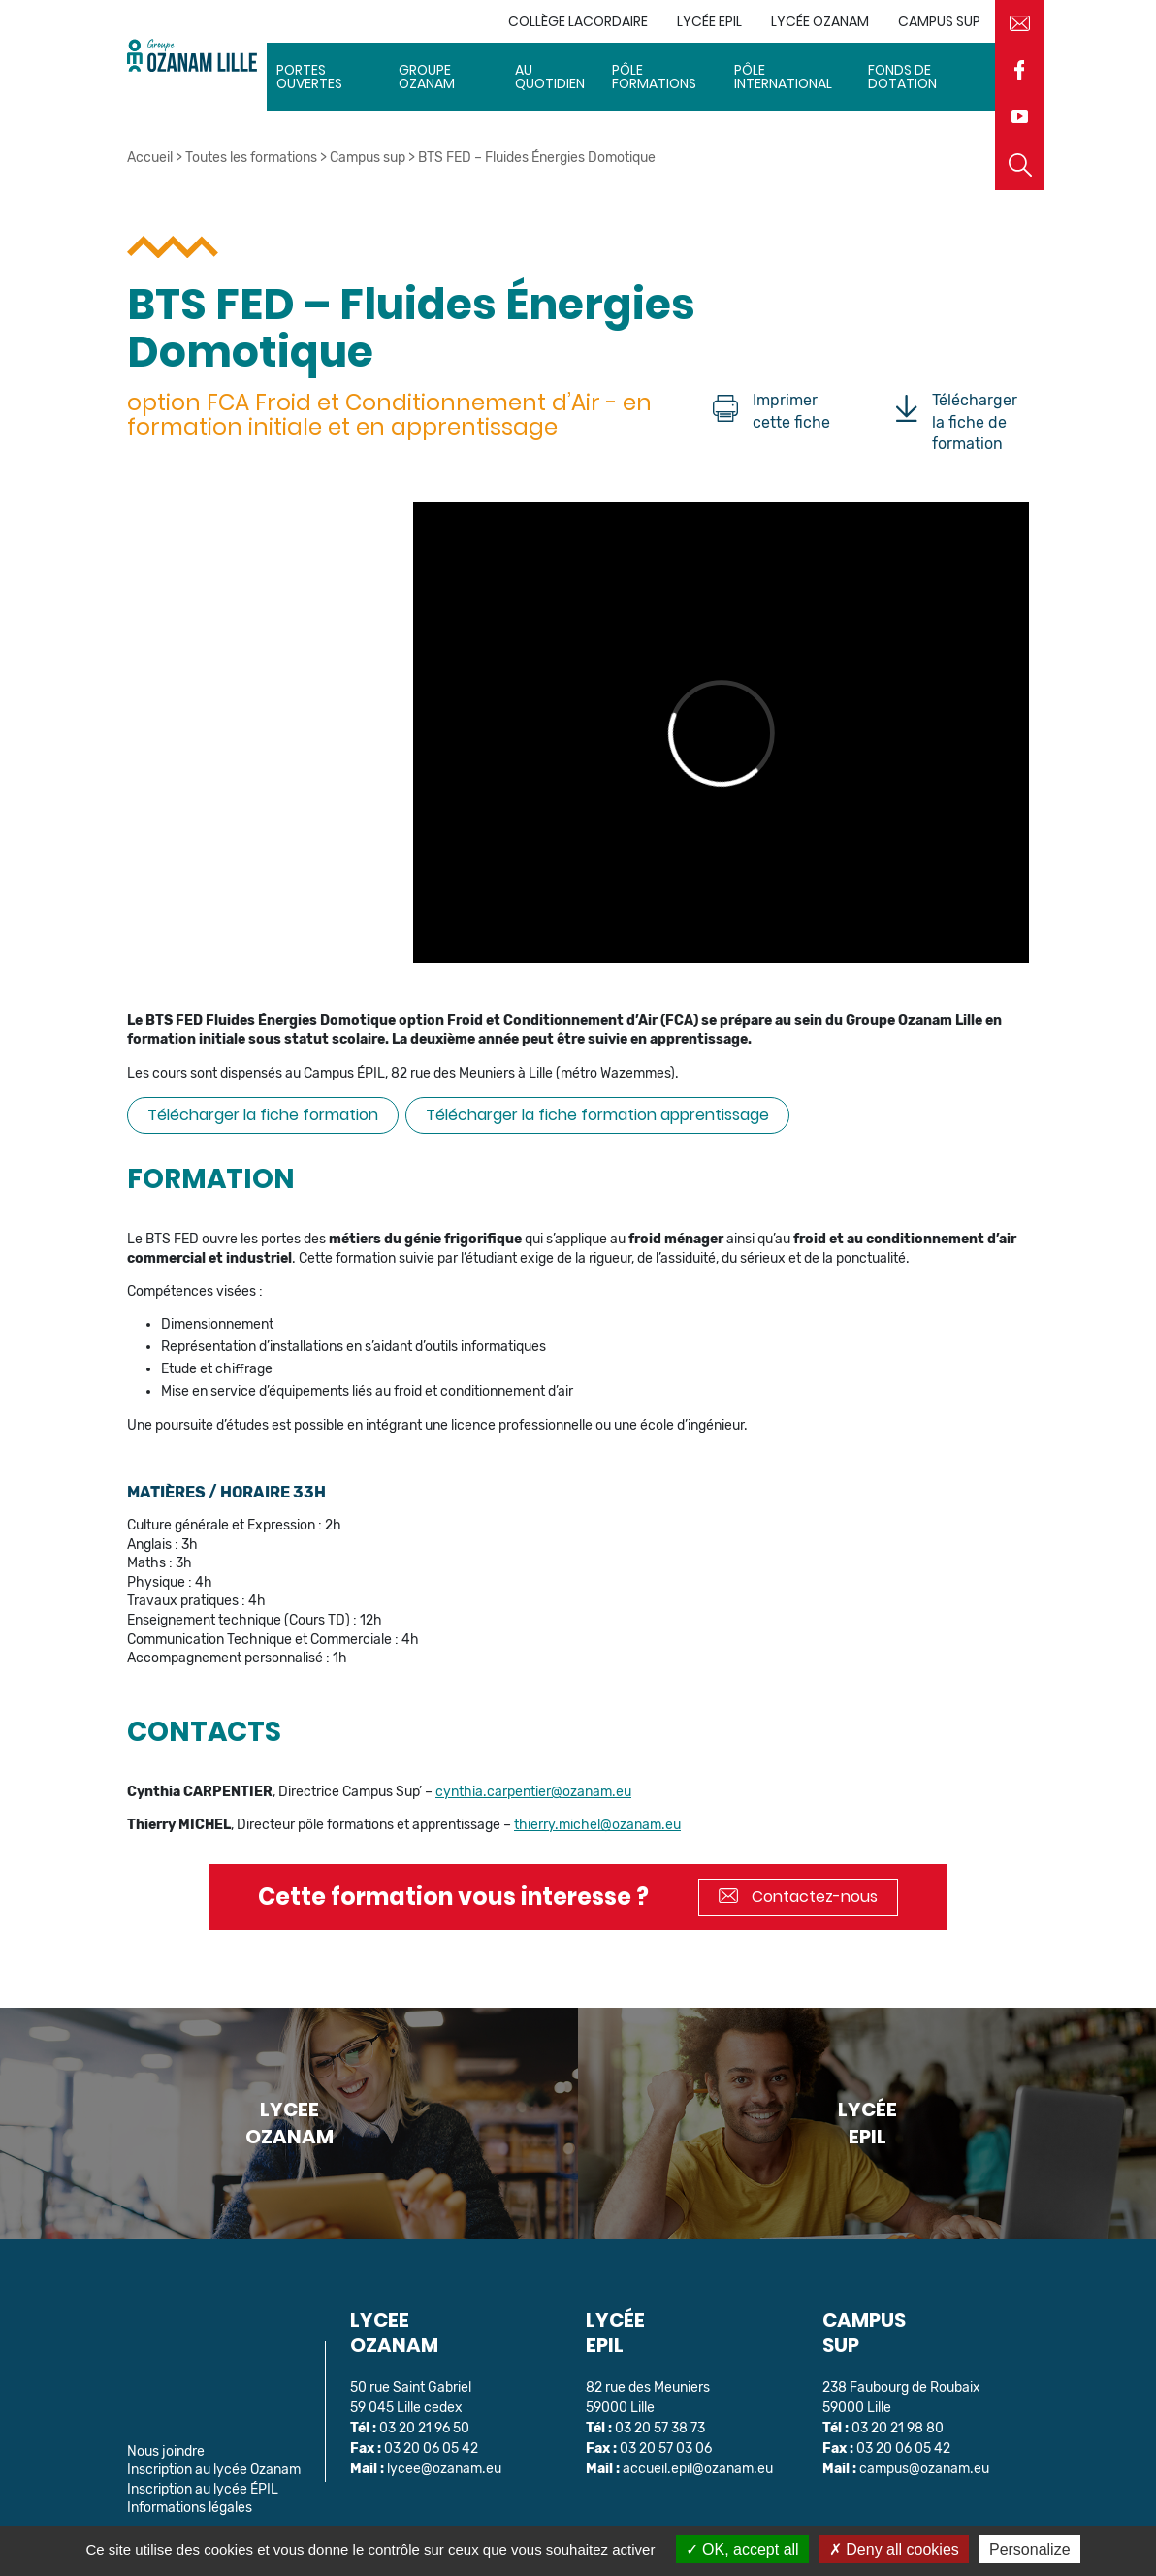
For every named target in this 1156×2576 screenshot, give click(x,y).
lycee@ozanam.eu (444, 2469)
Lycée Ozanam (820, 21)
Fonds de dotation (902, 76)
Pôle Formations (654, 76)
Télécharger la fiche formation (262, 1115)
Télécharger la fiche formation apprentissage (597, 1115)
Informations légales (189, 2507)
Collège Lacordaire (578, 21)
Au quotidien (550, 76)
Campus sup (939, 21)
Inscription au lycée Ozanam (214, 2470)
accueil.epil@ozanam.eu (698, 2469)
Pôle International (783, 76)
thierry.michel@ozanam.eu (597, 1825)
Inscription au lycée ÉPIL (202, 2489)
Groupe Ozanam (427, 76)
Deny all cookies (894, 2549)
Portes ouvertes (309, 76)
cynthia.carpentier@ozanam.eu (533, 1792)
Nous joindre (166, 2451)
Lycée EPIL (709, 21)
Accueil (150, 157)
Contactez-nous (798, 1896)
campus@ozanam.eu (924, 2469)
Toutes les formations (251, 157)
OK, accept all (742, 2549)
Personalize (1030, 2549)
